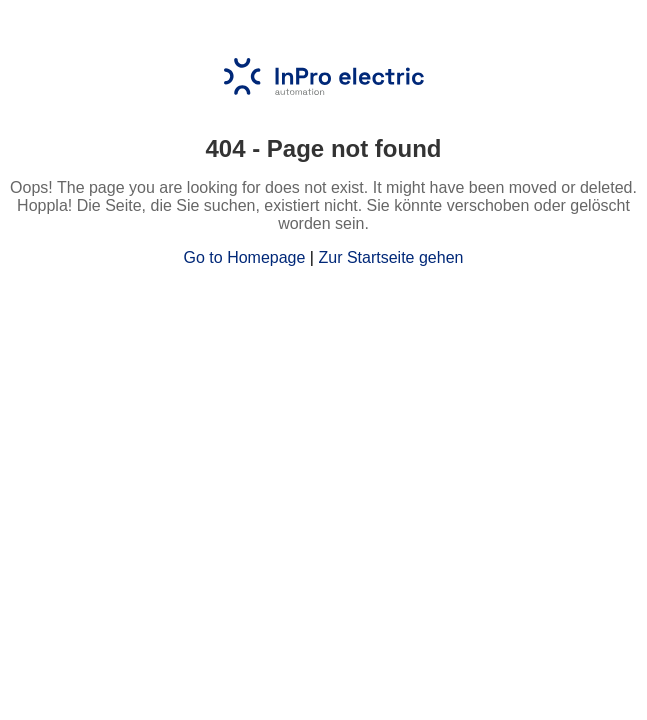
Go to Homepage (245, 257)
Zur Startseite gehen (390, 257)
